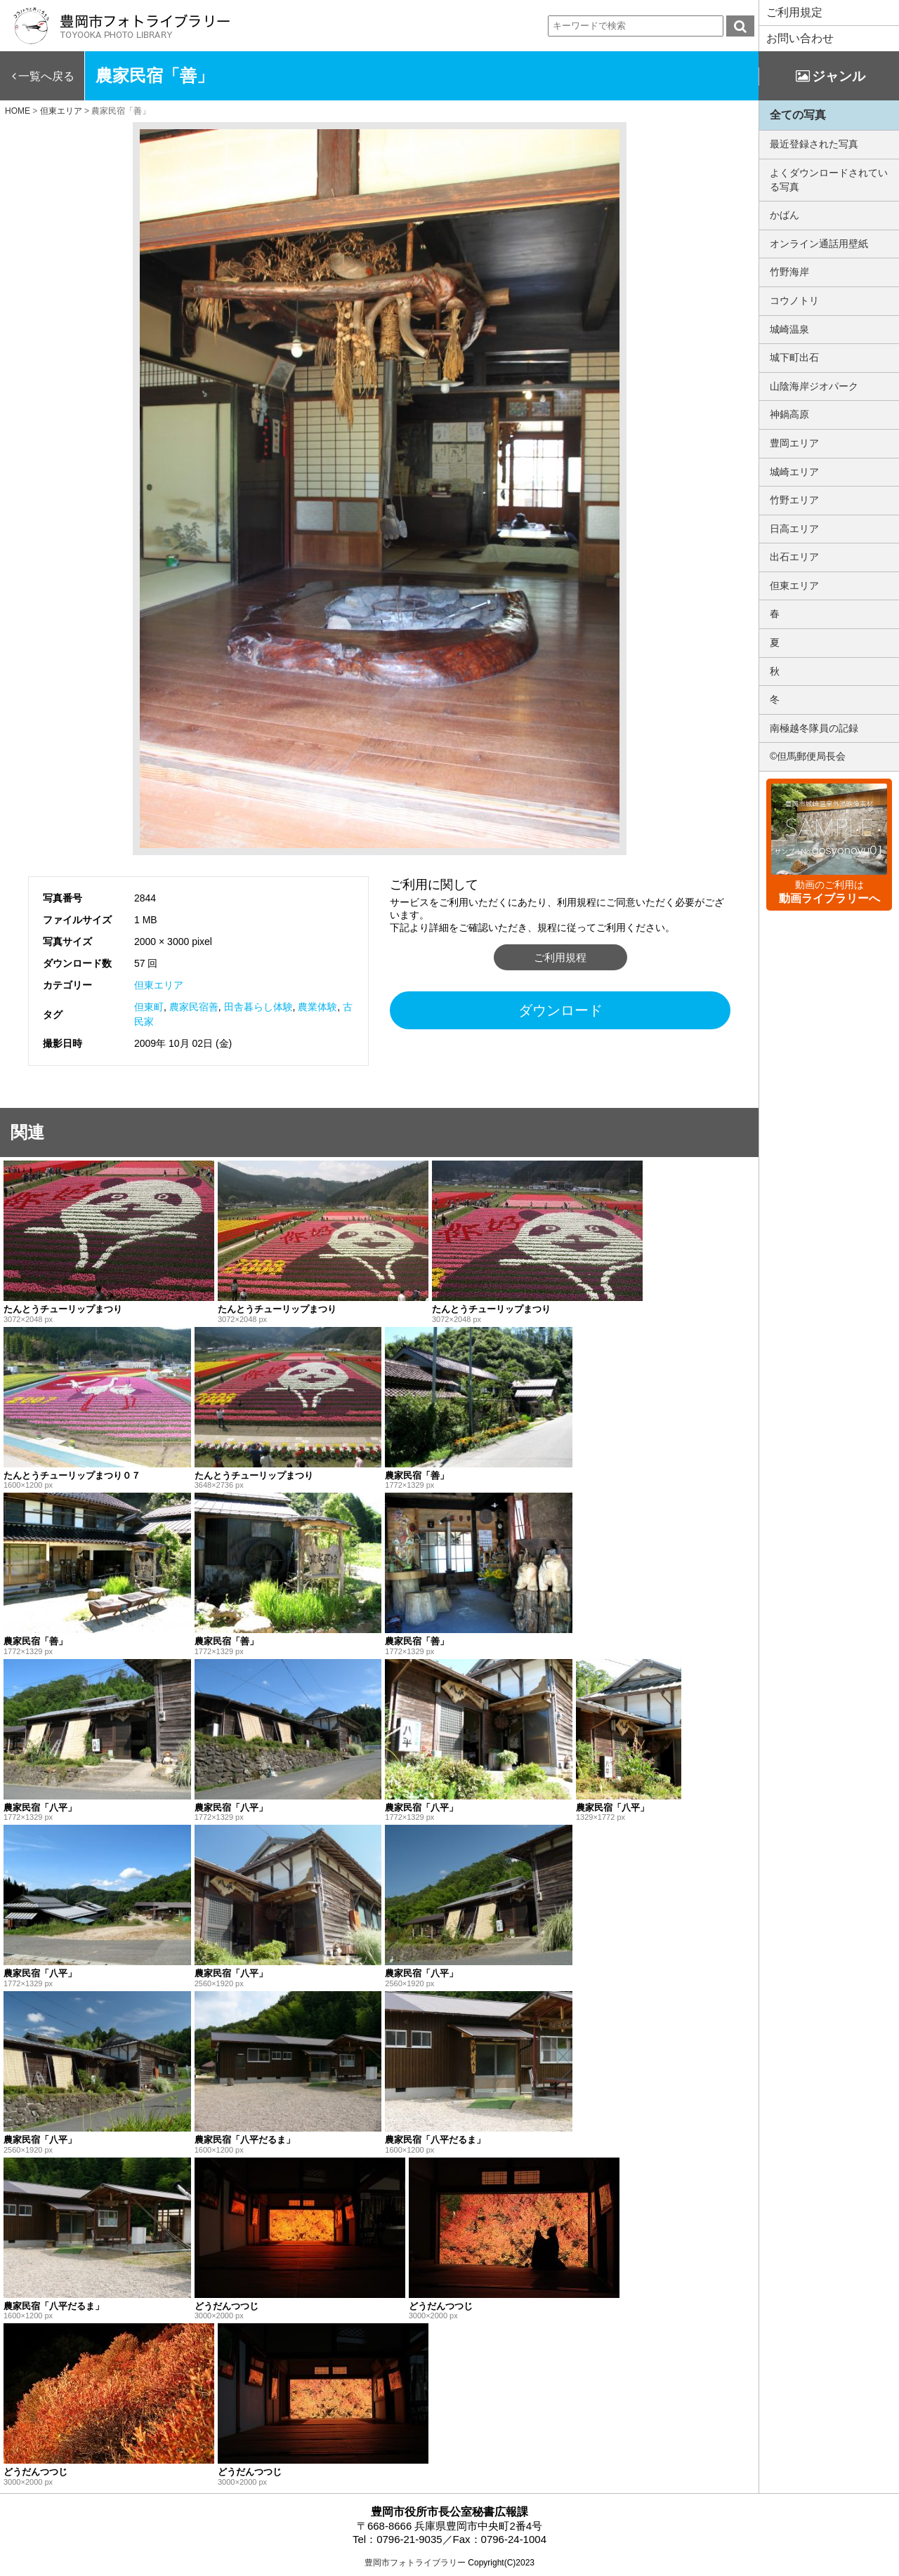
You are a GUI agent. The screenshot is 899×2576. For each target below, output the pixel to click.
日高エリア (794, 528)
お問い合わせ (800, 38)
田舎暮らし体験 (258, 1006)
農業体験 (317, 1006)
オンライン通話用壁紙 (819, 243)
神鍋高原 (789, 414)
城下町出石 (794, 357)
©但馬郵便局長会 (808, 756)
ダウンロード (560, 1010)
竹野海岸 (789, 271)
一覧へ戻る (46, 76)
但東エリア (158, 985)
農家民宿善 (193, 1006)
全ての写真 (798, 115)
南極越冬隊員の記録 (814, 728)
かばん (784, 214)
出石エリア (794, 556)
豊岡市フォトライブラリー (415, 2563)
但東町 (149, 1006)
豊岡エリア (794, 443)
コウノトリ (794, 300)
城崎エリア (794, 471)
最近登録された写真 (814, 144)
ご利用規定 (794, 12)
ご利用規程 (560, 957)
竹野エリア (794, 500)
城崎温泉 (789, 329)
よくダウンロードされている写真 (829, 179)
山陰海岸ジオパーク (814, 386)
